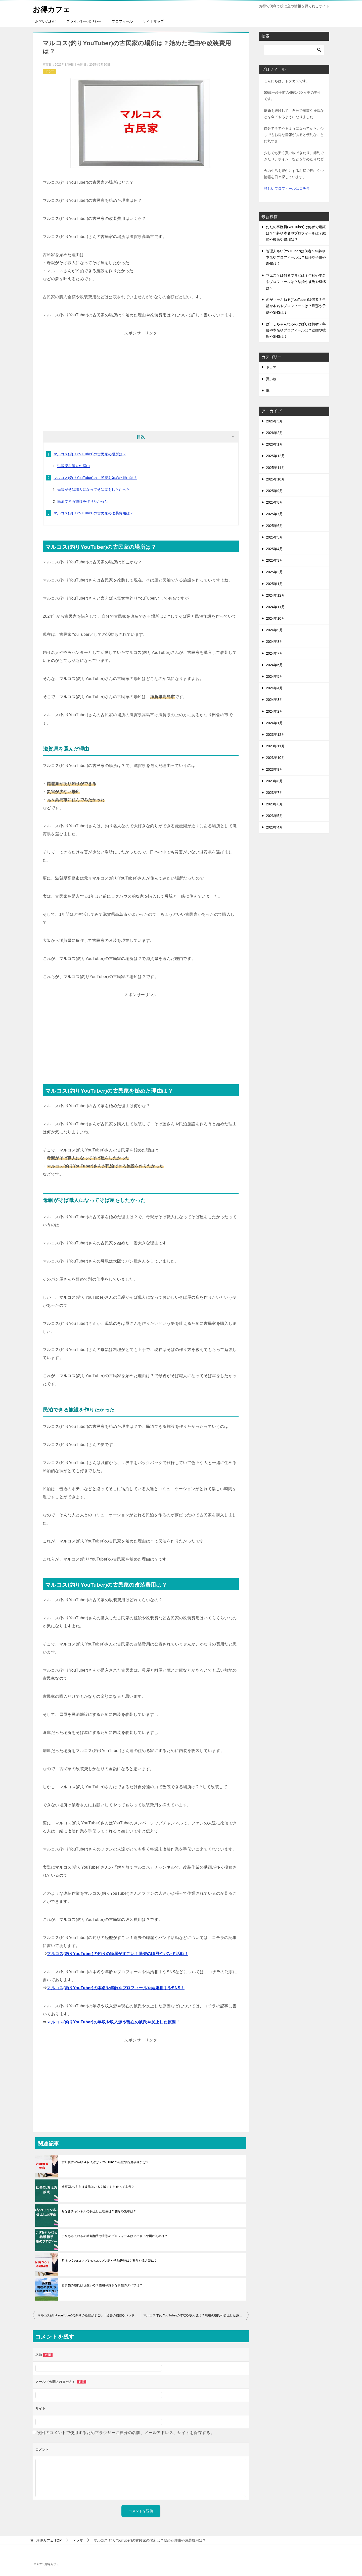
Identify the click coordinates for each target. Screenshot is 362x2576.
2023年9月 (274, 769)
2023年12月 (275, 735)
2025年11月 (275, 468)
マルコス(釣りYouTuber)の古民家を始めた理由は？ (95, 478)
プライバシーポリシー (84, 21)
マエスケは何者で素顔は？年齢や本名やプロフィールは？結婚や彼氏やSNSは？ (296, 281)
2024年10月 (275, 618)
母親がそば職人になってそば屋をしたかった (93, 490)
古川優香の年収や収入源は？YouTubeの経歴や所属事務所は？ (105, 2162)
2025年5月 (274, 537)
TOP (49, 2540)
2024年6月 (274, 665)
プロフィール (122, 21)
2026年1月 (274, 444)
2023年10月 (275, 758)
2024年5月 (274, 676)
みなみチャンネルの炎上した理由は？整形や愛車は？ (99, 2211)
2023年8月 (274, 781)
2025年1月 (274, 583)
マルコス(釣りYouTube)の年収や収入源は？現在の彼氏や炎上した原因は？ (195, 2315)
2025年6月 (274, 526)
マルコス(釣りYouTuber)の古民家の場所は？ (90, 454)
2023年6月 (274, 804)
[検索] (294, 50)
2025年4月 (274, 549)
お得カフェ (52, 8)
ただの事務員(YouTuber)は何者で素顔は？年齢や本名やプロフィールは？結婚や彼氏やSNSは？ (296, 233)
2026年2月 (274, 433)
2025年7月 (274, 514)
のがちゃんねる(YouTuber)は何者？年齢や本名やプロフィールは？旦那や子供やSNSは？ (296, 306)
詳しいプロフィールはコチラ (287, 188)
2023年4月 (274, 827)
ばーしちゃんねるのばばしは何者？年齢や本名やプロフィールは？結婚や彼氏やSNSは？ (296, 330)
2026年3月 (274, 421)
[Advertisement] (141, 372)
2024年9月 (274, 630)
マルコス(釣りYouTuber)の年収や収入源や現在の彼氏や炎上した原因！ (113, 2022)
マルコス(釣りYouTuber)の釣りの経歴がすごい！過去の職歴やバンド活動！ (117, 1954)
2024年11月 (275, 607)
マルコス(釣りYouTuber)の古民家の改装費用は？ (93, 513)
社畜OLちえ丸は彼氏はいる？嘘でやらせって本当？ (98, 2187)
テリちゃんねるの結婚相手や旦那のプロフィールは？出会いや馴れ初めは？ (115, 2236)
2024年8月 (274, 642)
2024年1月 (274, 723)
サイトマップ (153, 21)
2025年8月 (274, 502)
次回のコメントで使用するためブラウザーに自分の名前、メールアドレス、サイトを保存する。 (125, 2433)
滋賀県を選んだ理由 (73, 466)
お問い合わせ (45, 21)
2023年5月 (274, 816)
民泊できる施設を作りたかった (82, 501)
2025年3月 (274, 560)
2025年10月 (275, 479)
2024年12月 (275, 595)
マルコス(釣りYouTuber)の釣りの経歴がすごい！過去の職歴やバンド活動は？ (89, 2315)
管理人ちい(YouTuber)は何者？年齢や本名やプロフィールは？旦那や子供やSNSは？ (296, 257)
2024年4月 (274, 688)
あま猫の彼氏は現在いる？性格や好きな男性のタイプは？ (102, 2285)
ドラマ (49, 71)
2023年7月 (274, 793)
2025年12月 (275, 456)
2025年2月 (274, 572)
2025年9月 (274, 491)
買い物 (271, 379)
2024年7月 (274, 653)
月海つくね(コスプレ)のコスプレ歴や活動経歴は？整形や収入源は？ (109, 2260)
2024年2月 (274, 711)
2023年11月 (275, 746)
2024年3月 (274, 700)
